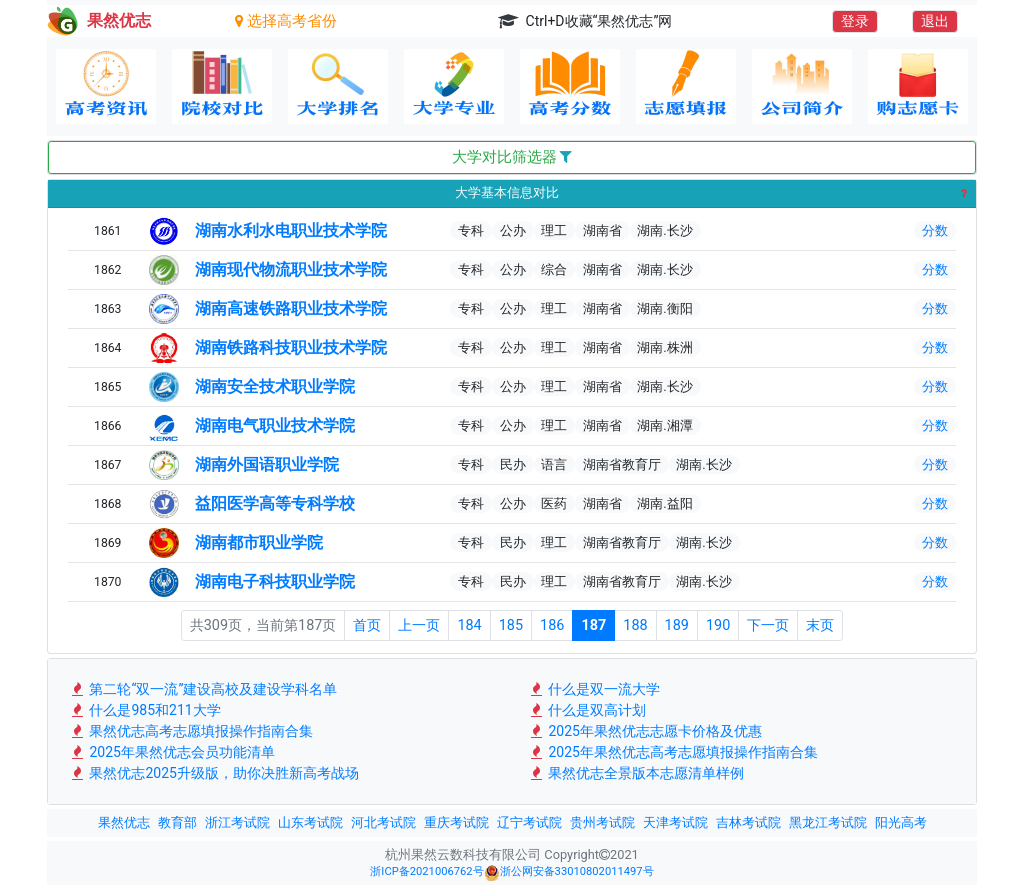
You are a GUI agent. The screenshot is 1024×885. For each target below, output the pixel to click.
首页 (367, 625)
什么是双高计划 (586, 710)
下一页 (768, 625)
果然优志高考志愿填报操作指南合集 (190, 731)
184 (469, 625)
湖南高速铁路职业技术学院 (291, 308)
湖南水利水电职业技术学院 (291, 230)
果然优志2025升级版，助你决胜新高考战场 (213, 773)
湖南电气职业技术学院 (275, 425)
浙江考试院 (237, 822)
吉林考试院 (748, 822)
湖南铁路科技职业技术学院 (291, 347)
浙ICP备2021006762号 (426, 871)
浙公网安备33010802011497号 (569, 873)
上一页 (419, 625)
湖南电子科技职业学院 (275, 581)
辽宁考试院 (529, 822)
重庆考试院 (456, 822)
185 (511, 625)
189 (677, 625)
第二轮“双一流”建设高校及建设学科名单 (202, 689)
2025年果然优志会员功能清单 (171, 752)
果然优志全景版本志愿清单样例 (635, 773)
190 (718, 625)
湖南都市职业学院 (259, 542)
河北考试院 (383, 822)
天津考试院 (675, 822)
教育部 (177, 822)
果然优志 (124, 822)
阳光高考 (901, 822)
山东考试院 (310, 822)
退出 (935, 21)
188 (635, 625)
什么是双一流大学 (593, 689)
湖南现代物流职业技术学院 (291, 269)
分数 (935, 230)
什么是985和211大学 (144, 710)
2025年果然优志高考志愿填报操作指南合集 (672, 752)
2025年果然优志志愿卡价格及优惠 (644, 731)
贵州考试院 (602, 822)
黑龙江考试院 (828, 822)
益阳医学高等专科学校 (275, 503)
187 (593, 625)
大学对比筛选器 (512, 157)
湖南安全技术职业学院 (275, 386)
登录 (855, 21)
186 (552, 625)
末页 (820, 625)
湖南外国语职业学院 (267, 464)
